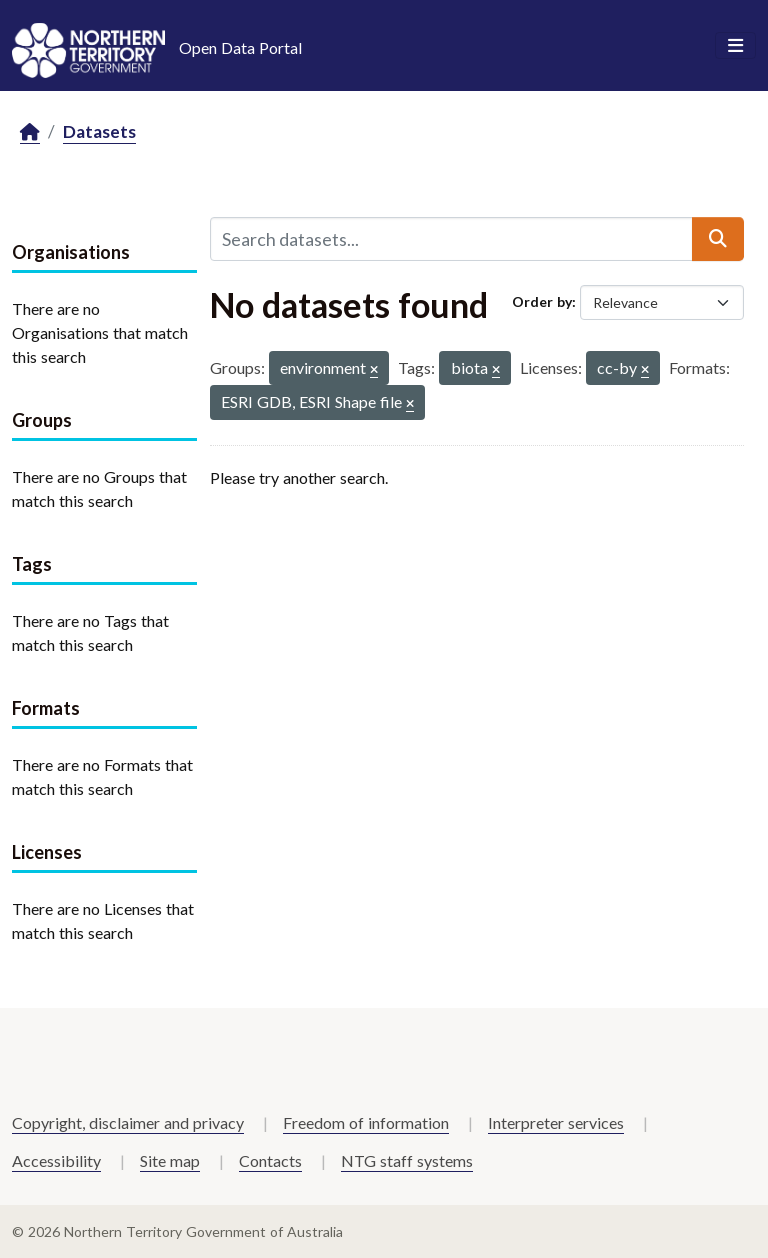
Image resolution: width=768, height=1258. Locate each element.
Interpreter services (556, 1122)
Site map (170, 1160)
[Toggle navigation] (735, 46)
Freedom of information (366, 1122)
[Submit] (718, 239)
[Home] (30, 132)
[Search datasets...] (451, 239)
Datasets (99, 131)
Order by (542, 301)
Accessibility (56, 1160)
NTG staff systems (407, 1160)
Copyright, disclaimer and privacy (128, 1122)
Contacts (270, 1160)
